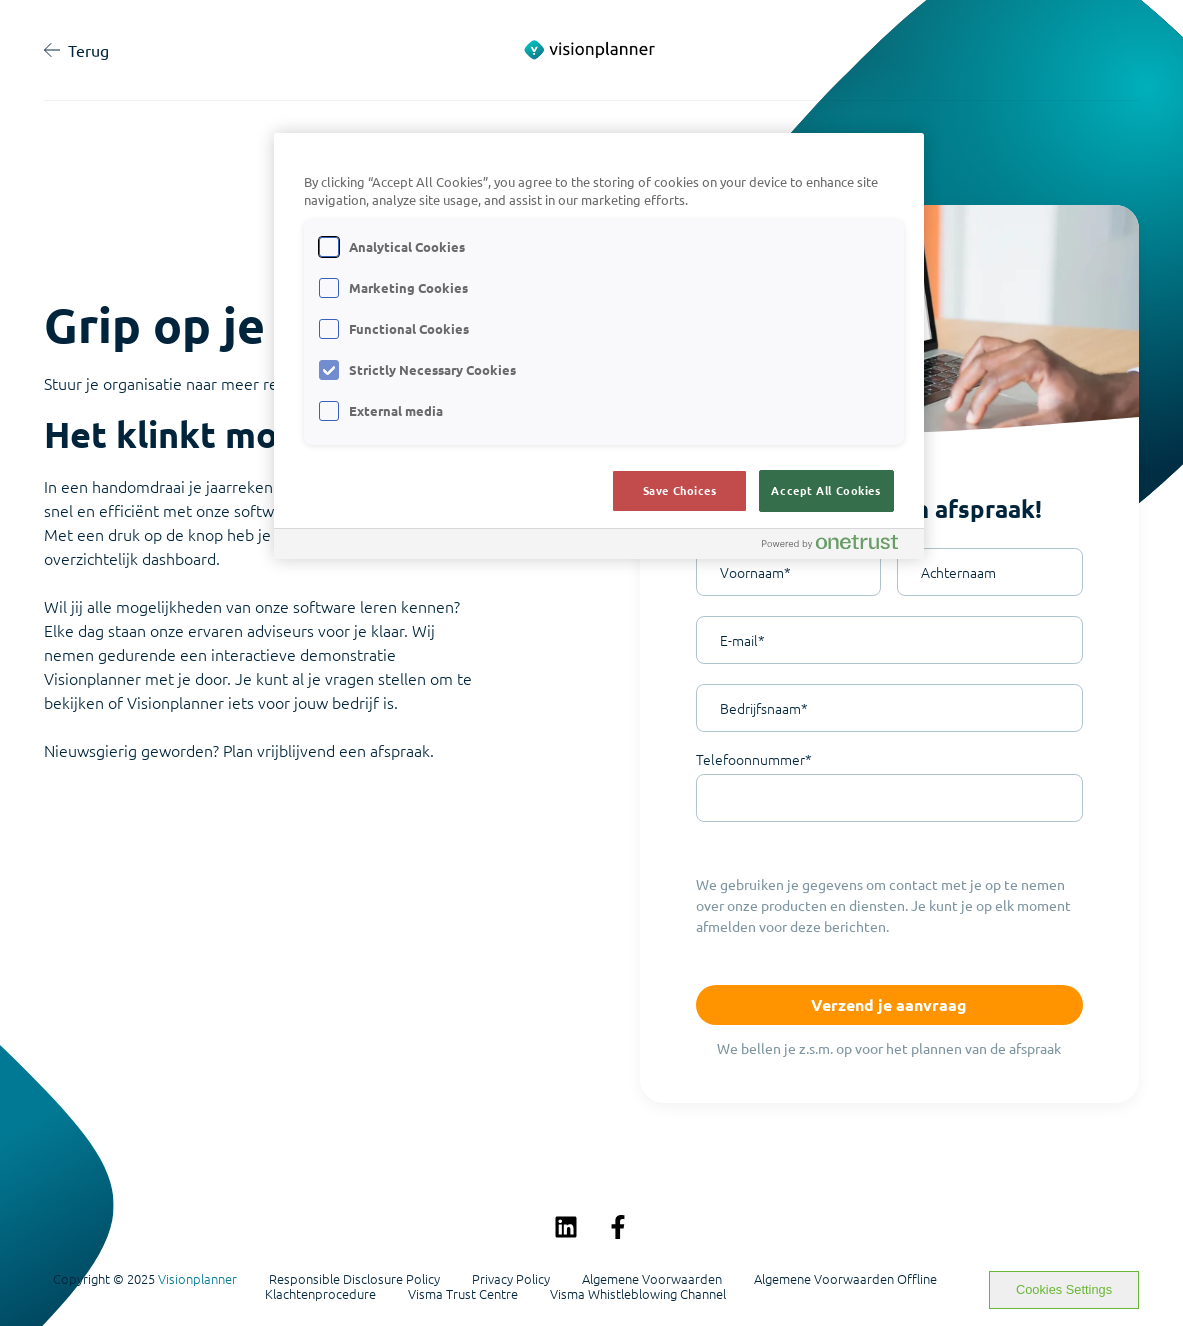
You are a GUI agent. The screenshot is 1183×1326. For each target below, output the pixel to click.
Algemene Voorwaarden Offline (845, 1279)
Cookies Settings (1064, 1289)
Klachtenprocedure (320, 1294)
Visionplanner (197, 1278)
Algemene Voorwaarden (652, 1279)
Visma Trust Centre (463, 1294)
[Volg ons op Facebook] (618, 1227)
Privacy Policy (511, 1279)
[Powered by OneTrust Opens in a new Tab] (838, 546)
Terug (76, 50)
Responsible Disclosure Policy (354, 1279)
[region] (599, 346)
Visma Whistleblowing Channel (638, 1294)
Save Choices (680, 490)
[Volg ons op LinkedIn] (566, 1227)
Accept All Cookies (825, 490)
